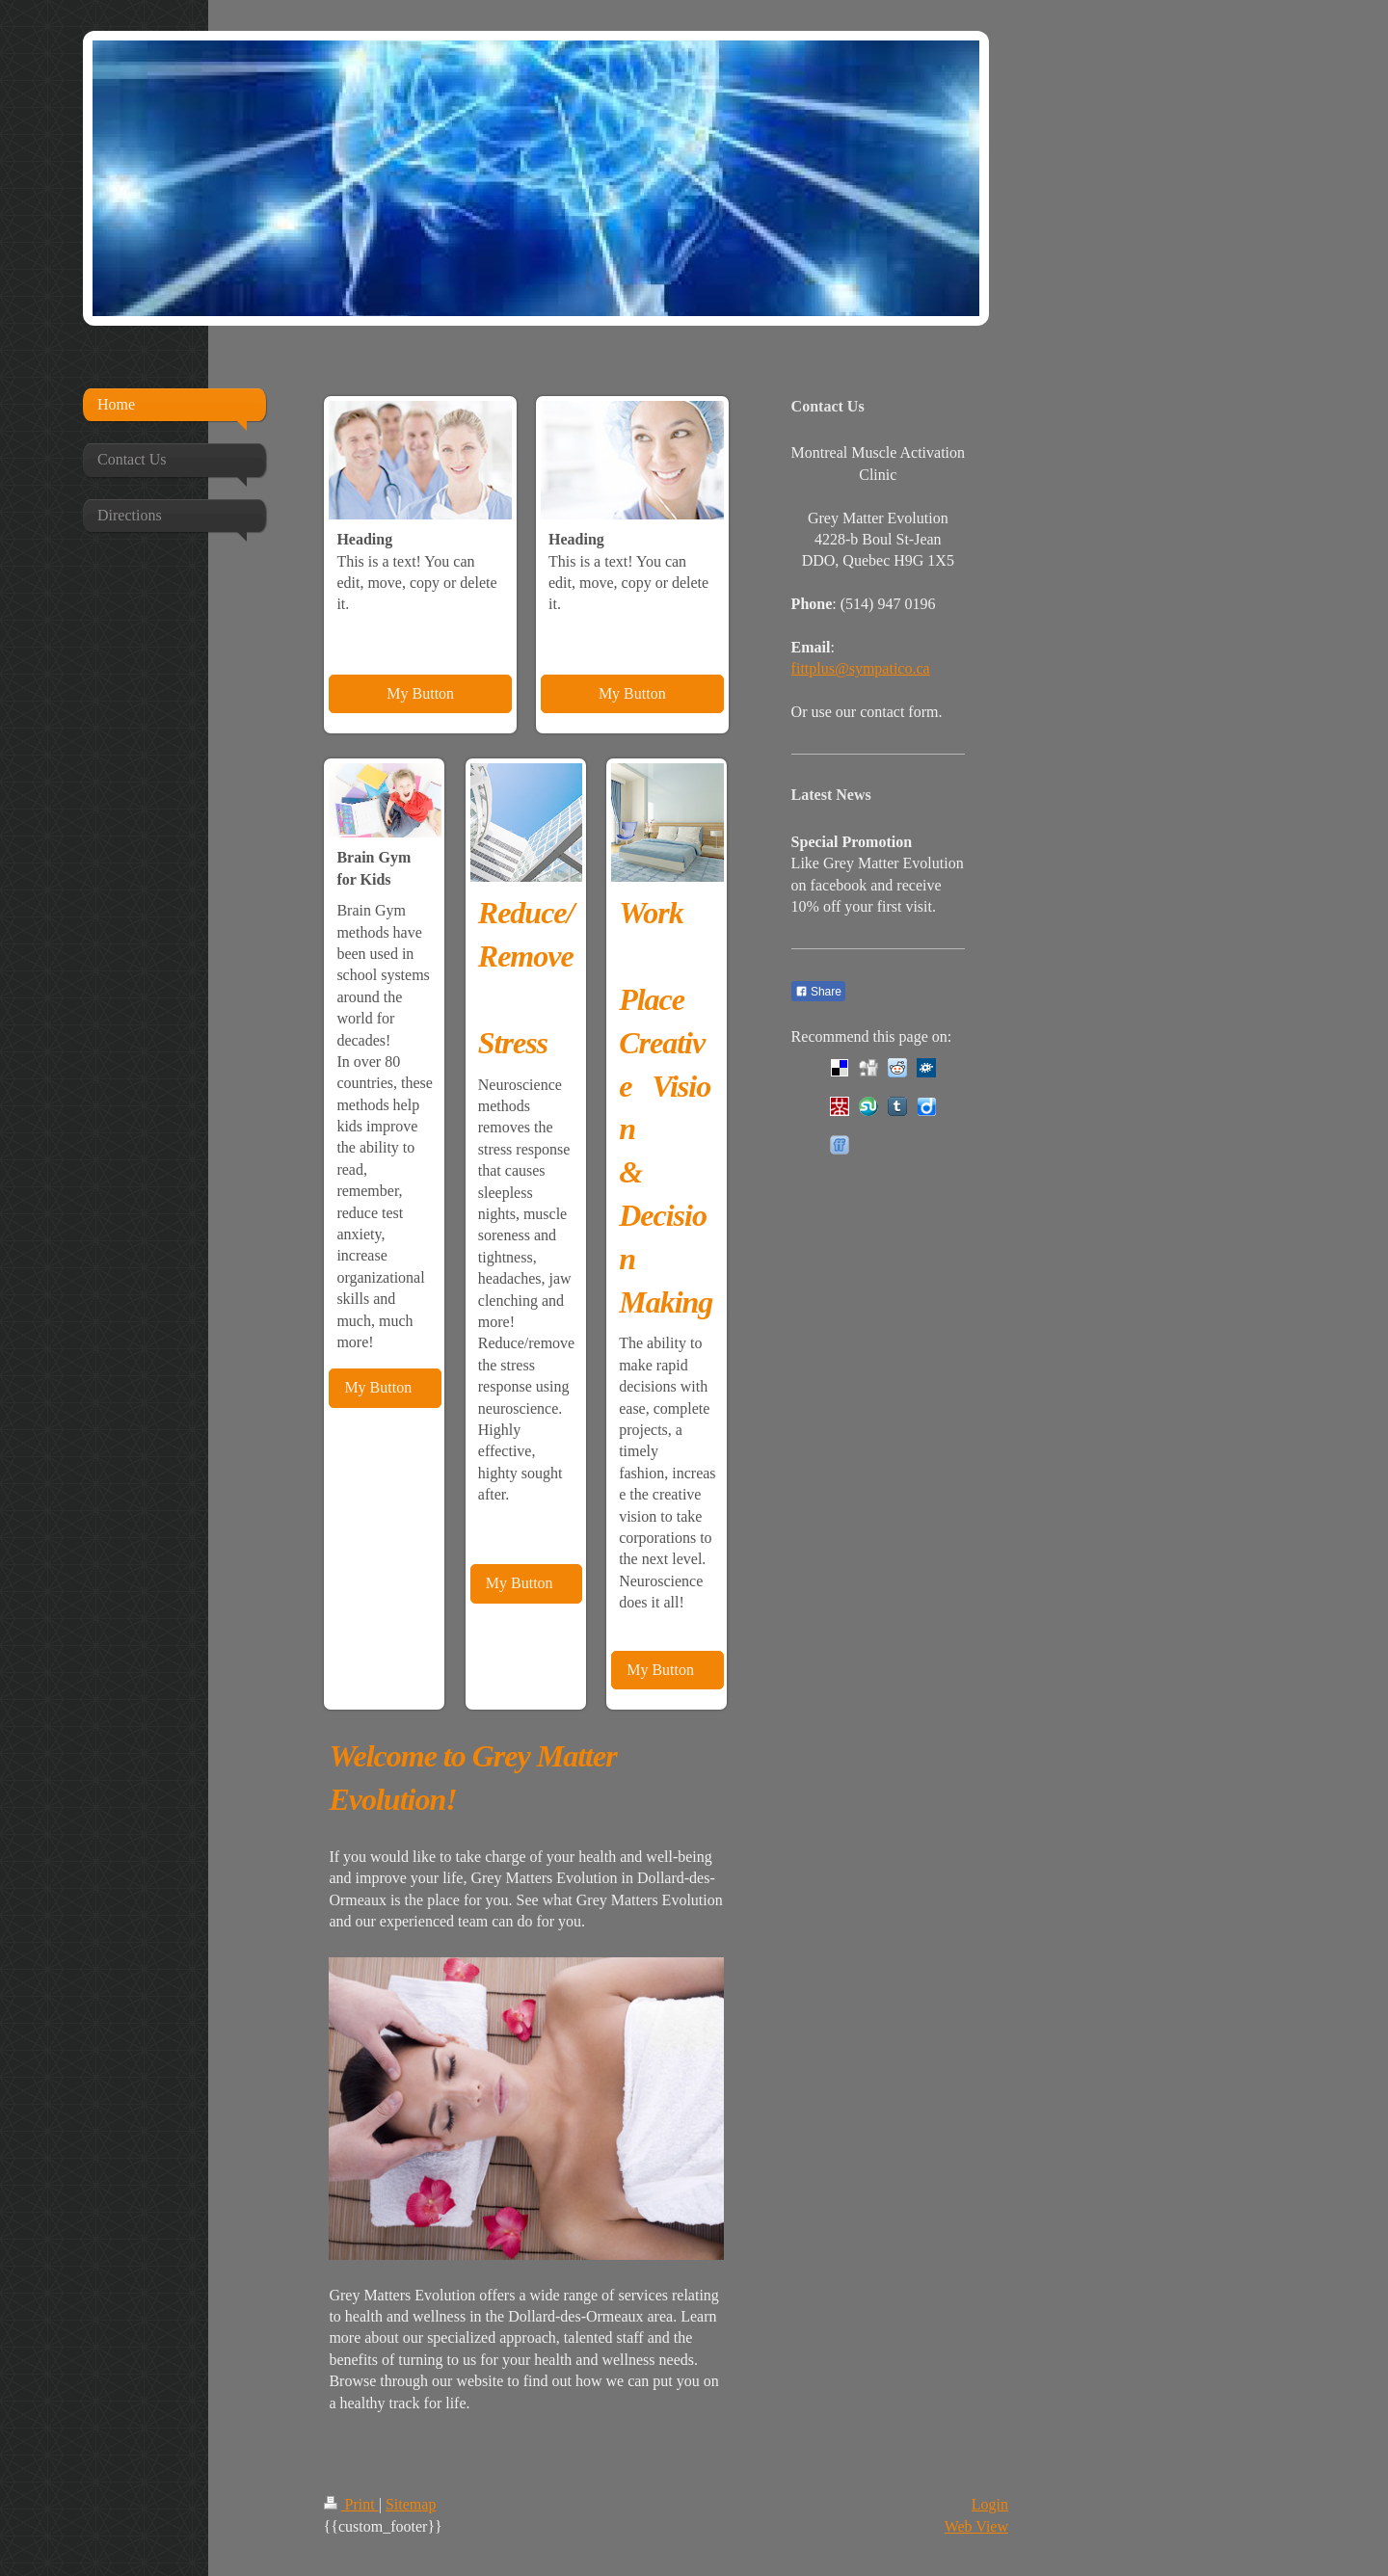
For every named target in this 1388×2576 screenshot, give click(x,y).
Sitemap (411, 2504)
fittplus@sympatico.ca (860, 668)
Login (990, 2504)
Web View (976, 2526)
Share (818, 991)
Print (351, 2504)
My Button (420, 693)
